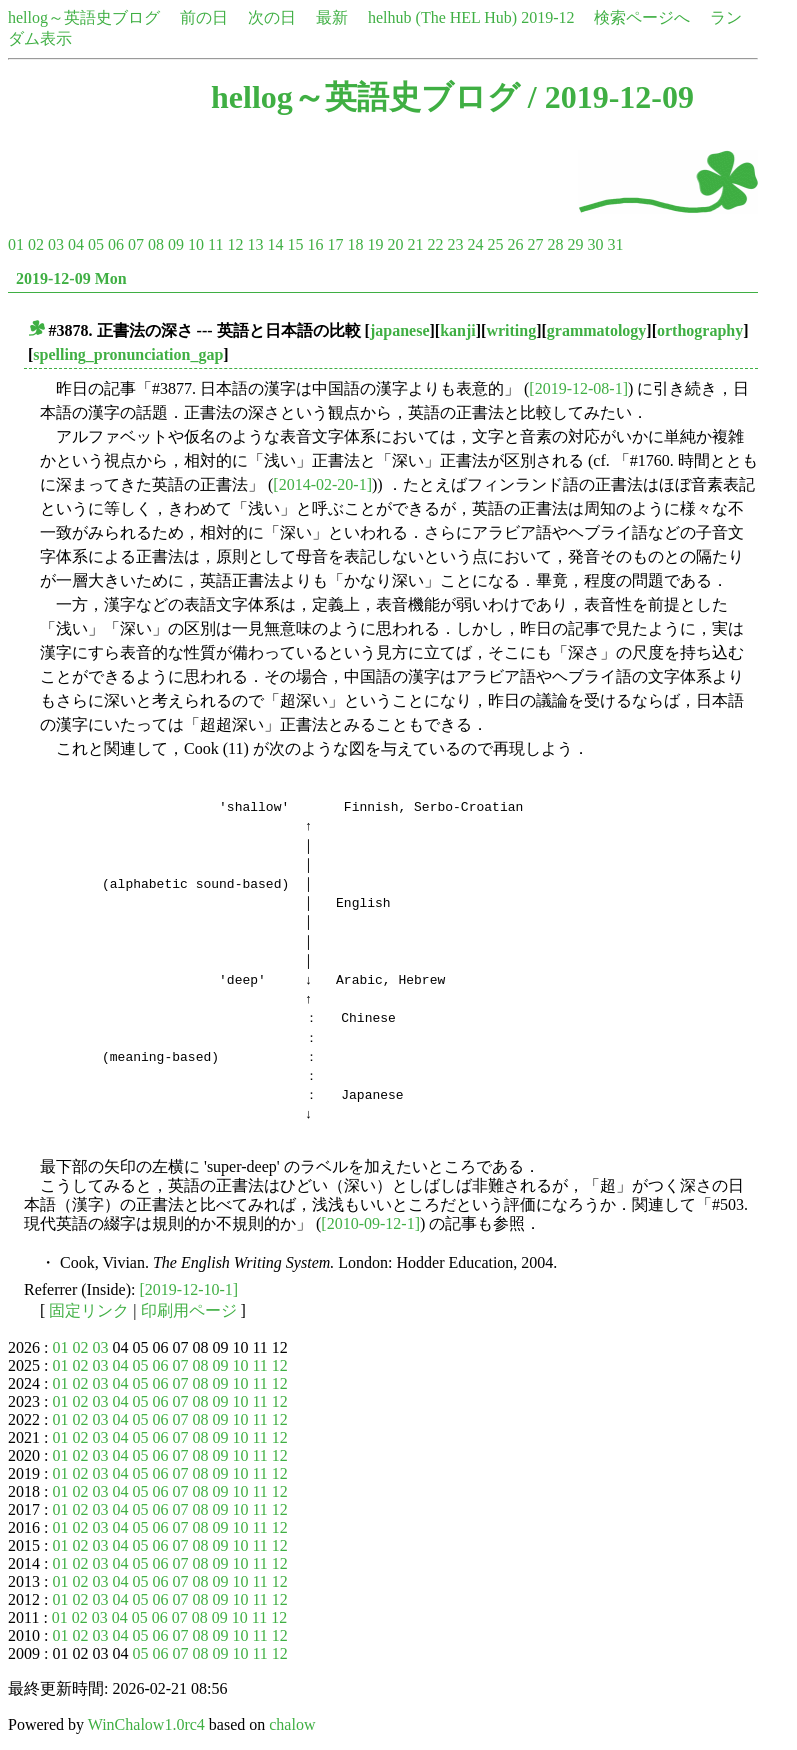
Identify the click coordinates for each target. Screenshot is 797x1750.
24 (475, 244)
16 (315, 244)
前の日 (204, 17)
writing (511, 330)
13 (255, 244)
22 (435, 244)
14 (275, 244)
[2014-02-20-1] (322, 484)
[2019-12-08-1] (578, 388)
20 (395, 244)
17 (335, 244)
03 (56, 244)
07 (136, 244)
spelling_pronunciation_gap (128, 354)
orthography (700, 330)
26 (515, 244)
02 (36, 244)
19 (375, 244)
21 (415, 244)
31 (615, 244)
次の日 (272, 17)
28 (555, 244)
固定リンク (89, 1310)
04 (76, 244)
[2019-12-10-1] (189, 1289)
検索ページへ (642, 17)
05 (96, 244)
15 (295, 244)
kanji (458, 330)
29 (575, 244)
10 (196, 244)
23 (455, 244)
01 (16, 244)
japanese (400, 330)
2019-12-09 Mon (71, 278)
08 (156, 244)
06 (116, 244)
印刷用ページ (189, 1310)
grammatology (597, 330)
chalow (292, 1724)
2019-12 (547, 17)
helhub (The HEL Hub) (442, 17)
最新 (332, 17)
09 (176, 244)
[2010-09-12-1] (370, 1223)
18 (355, 244)
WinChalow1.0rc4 (146, 1724)
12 (235, 244)
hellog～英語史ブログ (84, 17)
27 (535, 244)
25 (495, 244)
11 (215, 244)
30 (595, 244)
